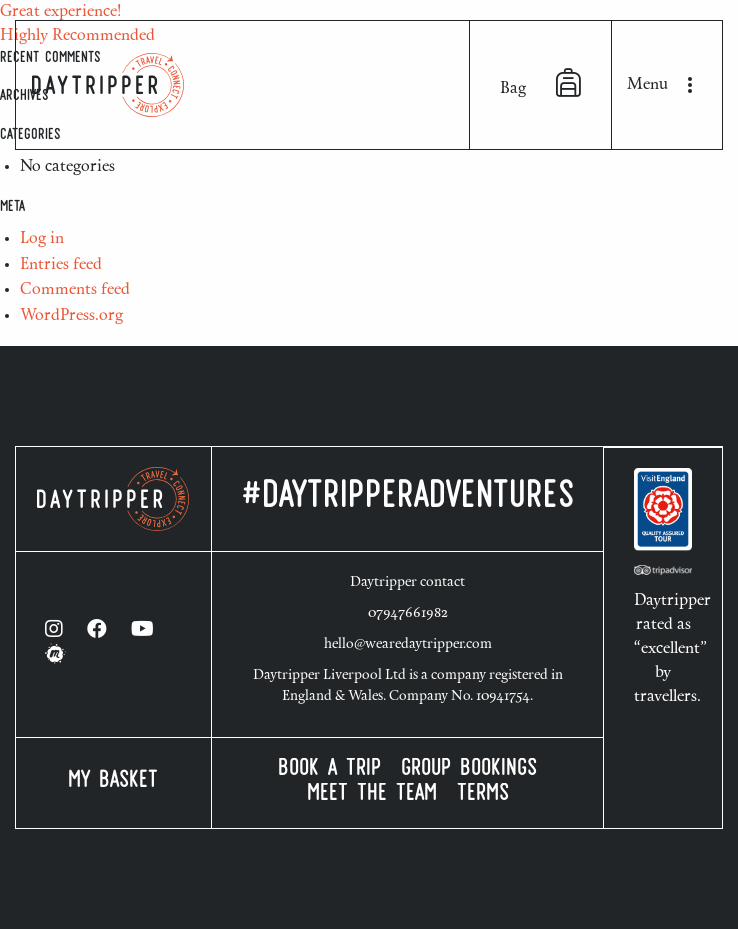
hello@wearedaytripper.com (408, 644)
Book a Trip (329, 770)
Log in (42, 239)
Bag (540, 83)
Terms (483, 795)
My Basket (113, 782)
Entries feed (61, 265)
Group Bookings (469, 770)
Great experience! (60, 12)
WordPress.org (71, 316)
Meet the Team (372, 795)
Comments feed (75, 290)
